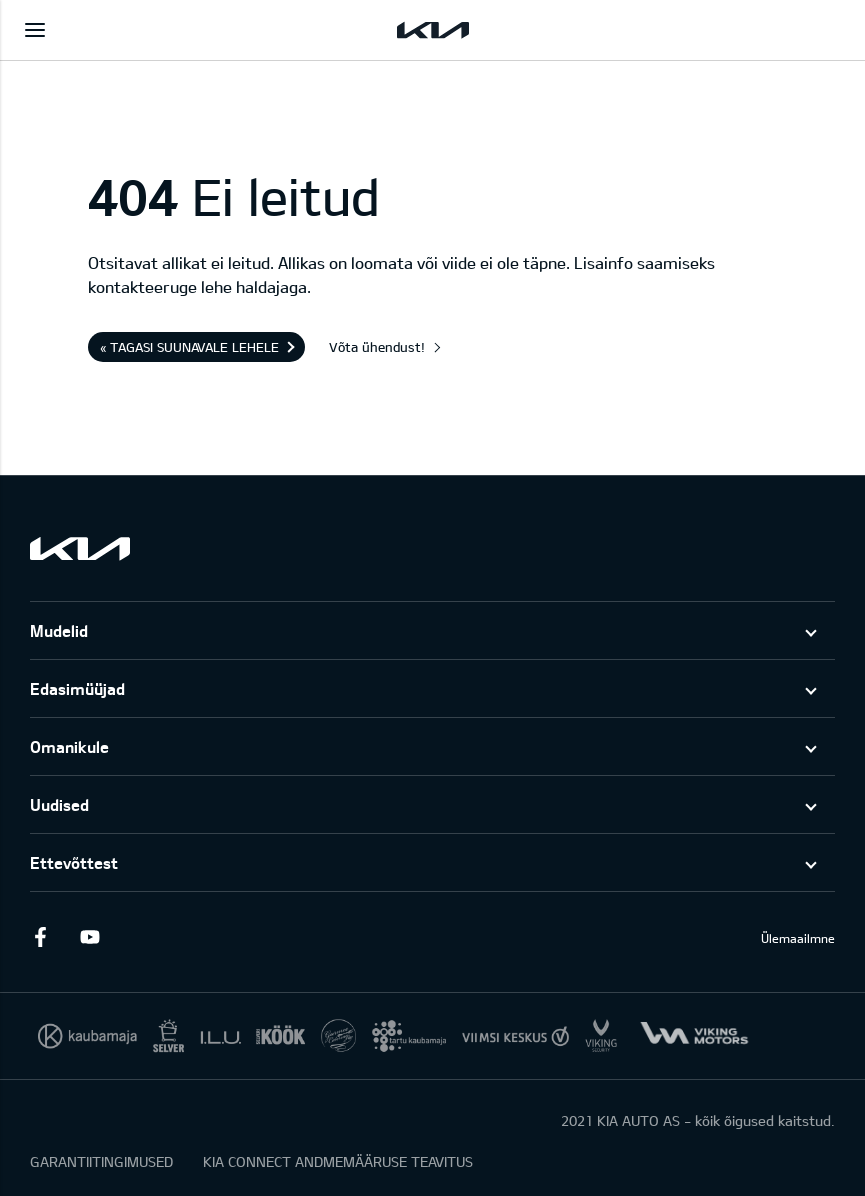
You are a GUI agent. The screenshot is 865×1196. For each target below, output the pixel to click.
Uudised (59, 804)
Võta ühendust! (377, 347)
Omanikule (69, 746)
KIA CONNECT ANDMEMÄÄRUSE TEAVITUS (338, 1161)
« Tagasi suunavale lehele (189, 347)
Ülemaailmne (798, 938)
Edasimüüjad (77, 688)
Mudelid (59, 630)
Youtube (90, 937)
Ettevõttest (74, 862)
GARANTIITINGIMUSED (101, 1161)
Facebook (40, 937)
